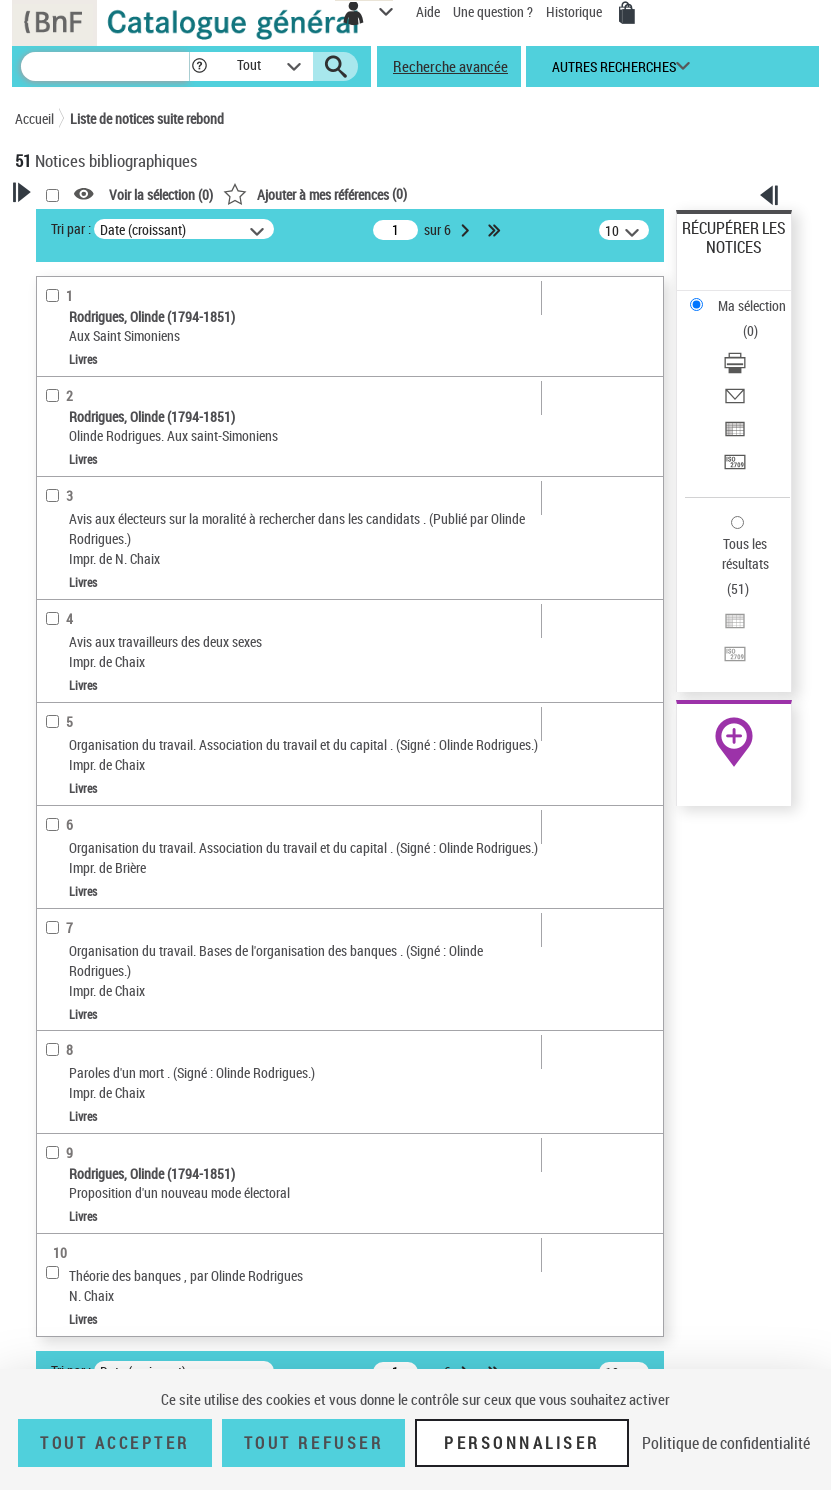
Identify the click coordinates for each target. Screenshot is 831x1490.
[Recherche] (105, 66)
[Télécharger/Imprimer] (735, 369)
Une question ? (493, 11)
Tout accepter (115, 1443)
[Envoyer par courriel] (735, 402)
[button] (199, 66)
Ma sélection (752, 305)
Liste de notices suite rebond (147, 118)
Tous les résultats (745, 553)
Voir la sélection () (161, 194)
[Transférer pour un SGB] (735, 468)
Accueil (34, 118)
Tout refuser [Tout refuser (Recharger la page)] (313, 1443)
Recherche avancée (450, 66)
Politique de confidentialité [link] (726, 1443)
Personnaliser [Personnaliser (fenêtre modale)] (522, 1443)
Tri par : (71, 228)
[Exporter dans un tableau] (735, 435)
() (315, 193)
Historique (575, 11)
